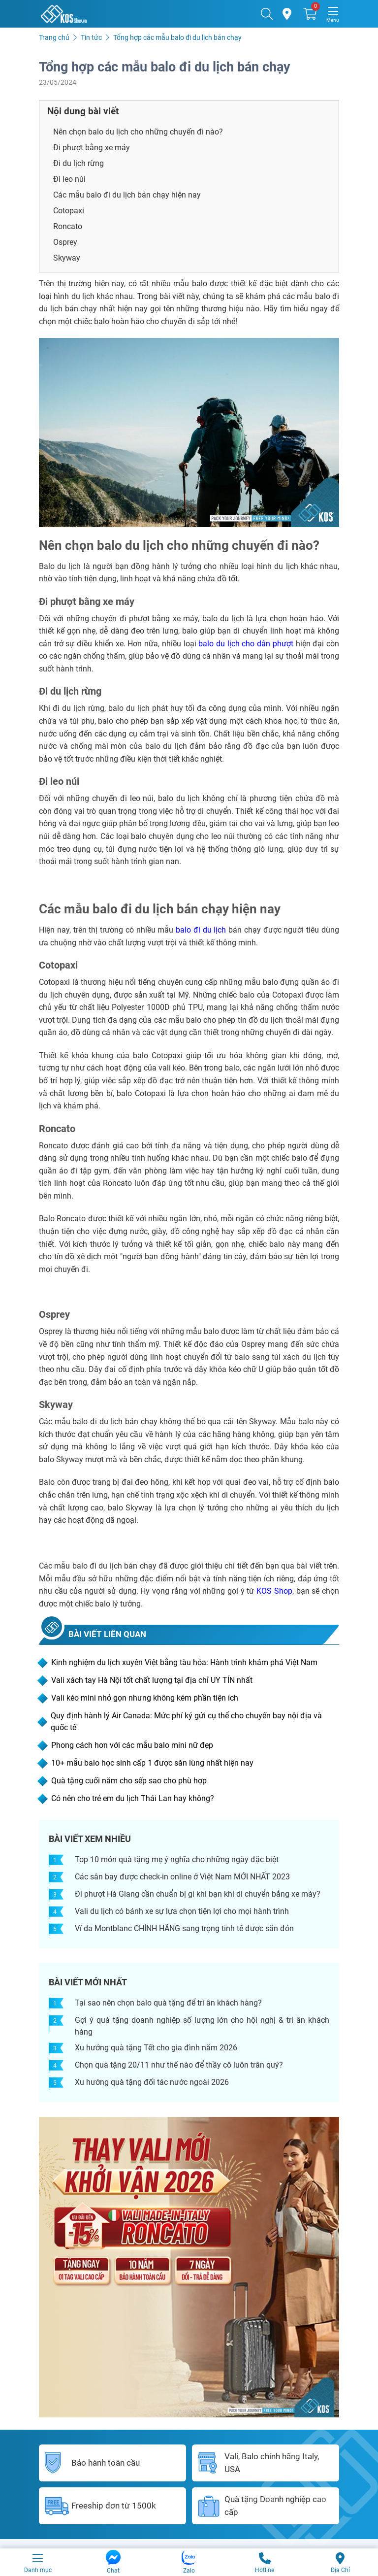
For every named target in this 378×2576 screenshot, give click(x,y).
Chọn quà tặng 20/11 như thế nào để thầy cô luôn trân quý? (179, 2065)
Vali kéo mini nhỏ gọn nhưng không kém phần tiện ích (144, 1698)
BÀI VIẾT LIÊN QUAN (107, 1634)
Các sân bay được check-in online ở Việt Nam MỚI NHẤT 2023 (182, 1876)
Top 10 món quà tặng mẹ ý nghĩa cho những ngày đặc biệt (177, 1859)
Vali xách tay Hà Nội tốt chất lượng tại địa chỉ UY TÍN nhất (151, 1680)
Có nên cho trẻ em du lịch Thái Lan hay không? (132, 1798)
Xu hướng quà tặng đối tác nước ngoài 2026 (152, 2082)
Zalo (189, 2562)
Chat (113, 2562)
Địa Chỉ (340, 2562)
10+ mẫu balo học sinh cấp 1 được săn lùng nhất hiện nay (152, 1763)
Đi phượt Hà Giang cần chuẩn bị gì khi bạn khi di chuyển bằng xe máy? (197, 1894)
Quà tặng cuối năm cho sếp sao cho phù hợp (129, 1780)
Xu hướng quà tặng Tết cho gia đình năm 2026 (156, 2047)
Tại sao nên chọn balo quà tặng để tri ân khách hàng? (168, 2002)
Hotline (264, 2562)
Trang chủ (54, 37)
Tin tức (91, 37)
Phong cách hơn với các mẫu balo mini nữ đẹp (132, 1745)
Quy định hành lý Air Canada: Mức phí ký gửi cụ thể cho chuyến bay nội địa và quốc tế (186, 1721)
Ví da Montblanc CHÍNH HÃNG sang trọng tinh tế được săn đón (184, 1928)
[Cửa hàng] (288, 14)
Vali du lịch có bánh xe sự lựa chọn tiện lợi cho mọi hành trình (182, 1911)
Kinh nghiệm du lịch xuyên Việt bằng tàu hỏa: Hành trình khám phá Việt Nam (184, 1662)
